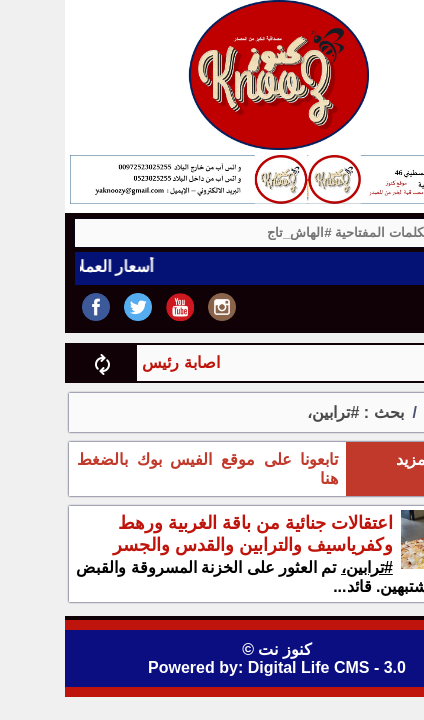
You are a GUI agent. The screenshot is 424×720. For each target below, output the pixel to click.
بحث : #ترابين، (290, 412)
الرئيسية (388, 412)
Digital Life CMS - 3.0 (262, 667)
